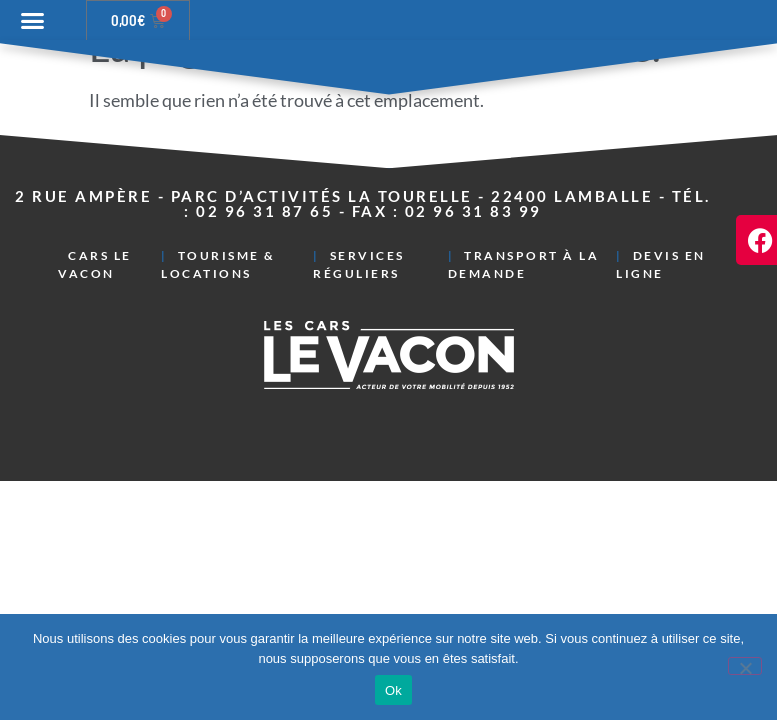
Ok (393, 690)
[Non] (745, 666)
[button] (33, 21)
